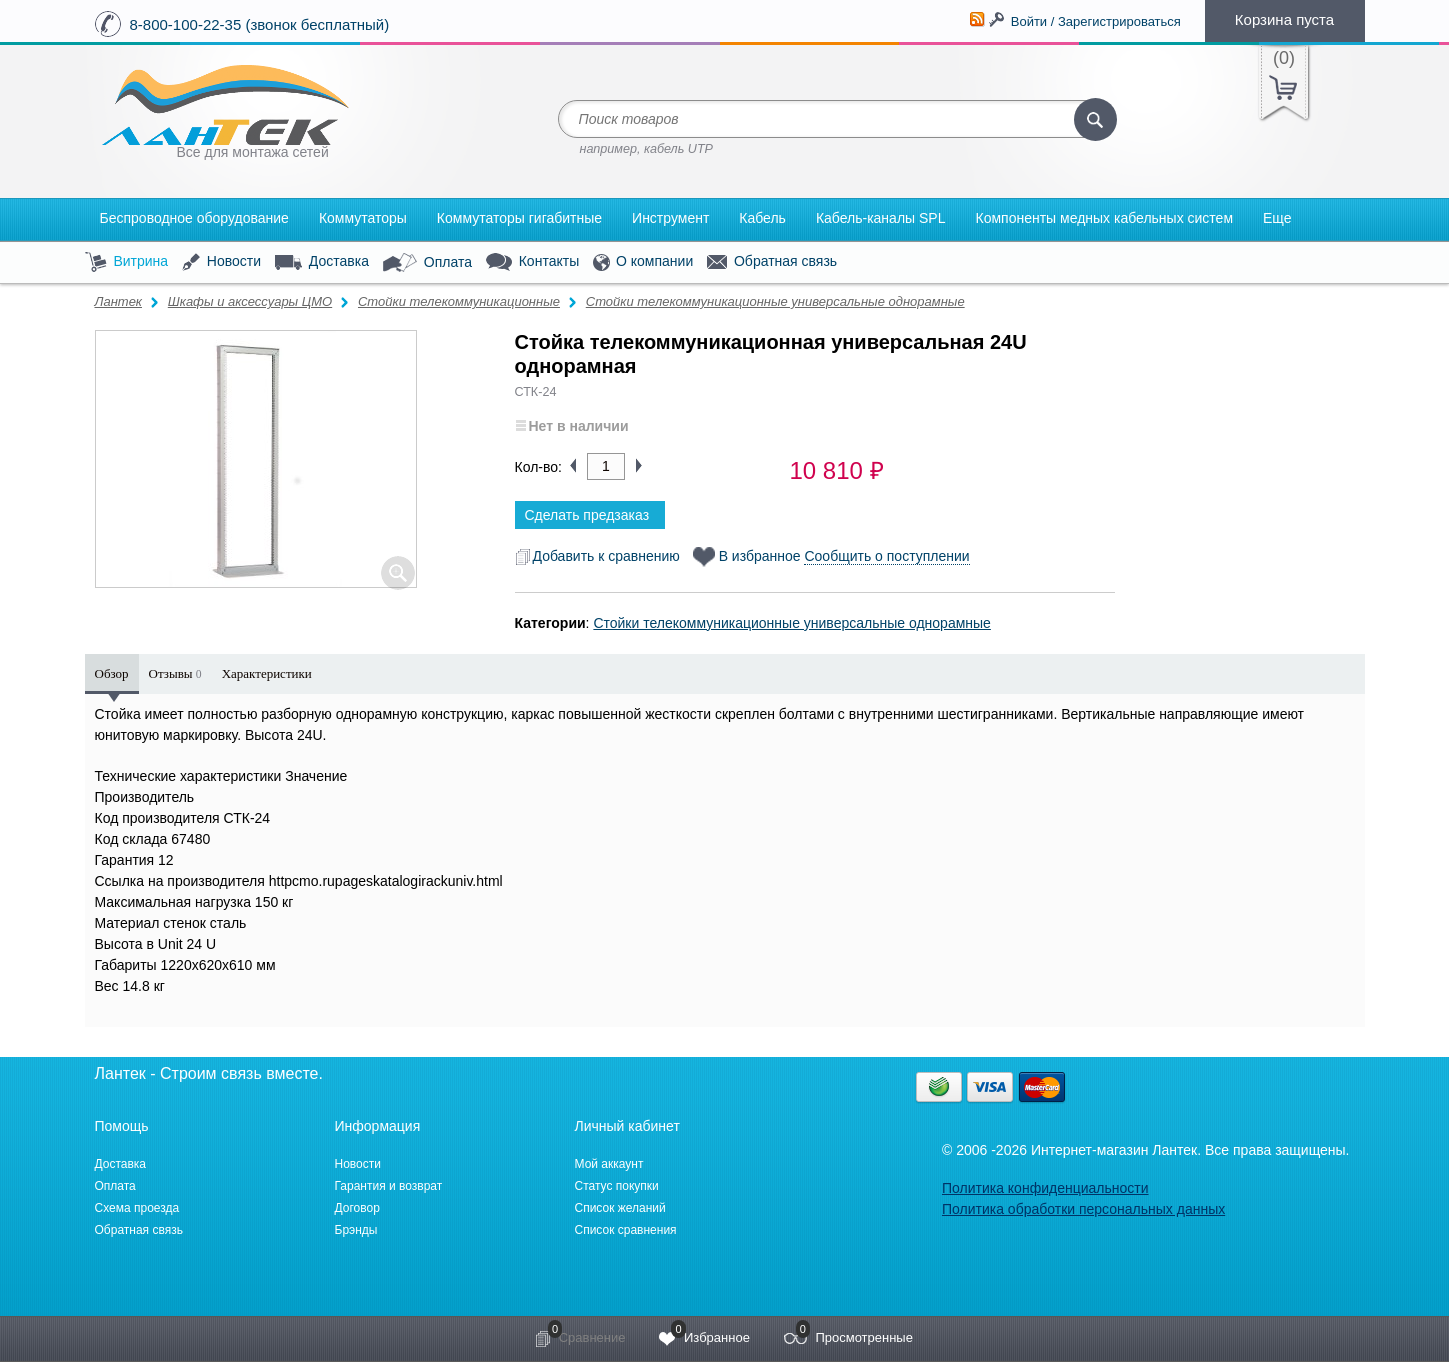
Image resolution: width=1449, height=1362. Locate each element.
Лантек (119, 301)
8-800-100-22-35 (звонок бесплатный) (260, 24)
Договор (357, 1208)
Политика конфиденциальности (1045, 1188)
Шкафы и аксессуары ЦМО (250, 301)
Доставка (322, 262)
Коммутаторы (363, 218)
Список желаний (620, 1208)
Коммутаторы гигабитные (519, 218)
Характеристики (267, 673)
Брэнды (356, 1230)
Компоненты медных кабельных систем (1104, 218)
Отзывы (175, 673)
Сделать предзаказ (587, 515)
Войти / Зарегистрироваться (1096, 21)
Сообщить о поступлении (886, 556)
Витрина (127, 262)
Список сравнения (626, 1230)
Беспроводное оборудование (194, 218)
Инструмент (670, 218)
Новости (221, 262)
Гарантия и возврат (389, 1186)
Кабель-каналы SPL (881, 218)
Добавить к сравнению (597, 556)
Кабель (762, 218)
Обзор (112, 673)
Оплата (427, 263)
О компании (643, 262)
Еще (1277, 218)
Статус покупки (617, 1186)
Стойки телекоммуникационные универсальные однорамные (775, 301)
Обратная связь (772, 262)
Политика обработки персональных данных (1083, 1209)
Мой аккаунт (609, 1164)
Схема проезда (137, 1208)
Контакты (532, 262)
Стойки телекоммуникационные (459, 301)
